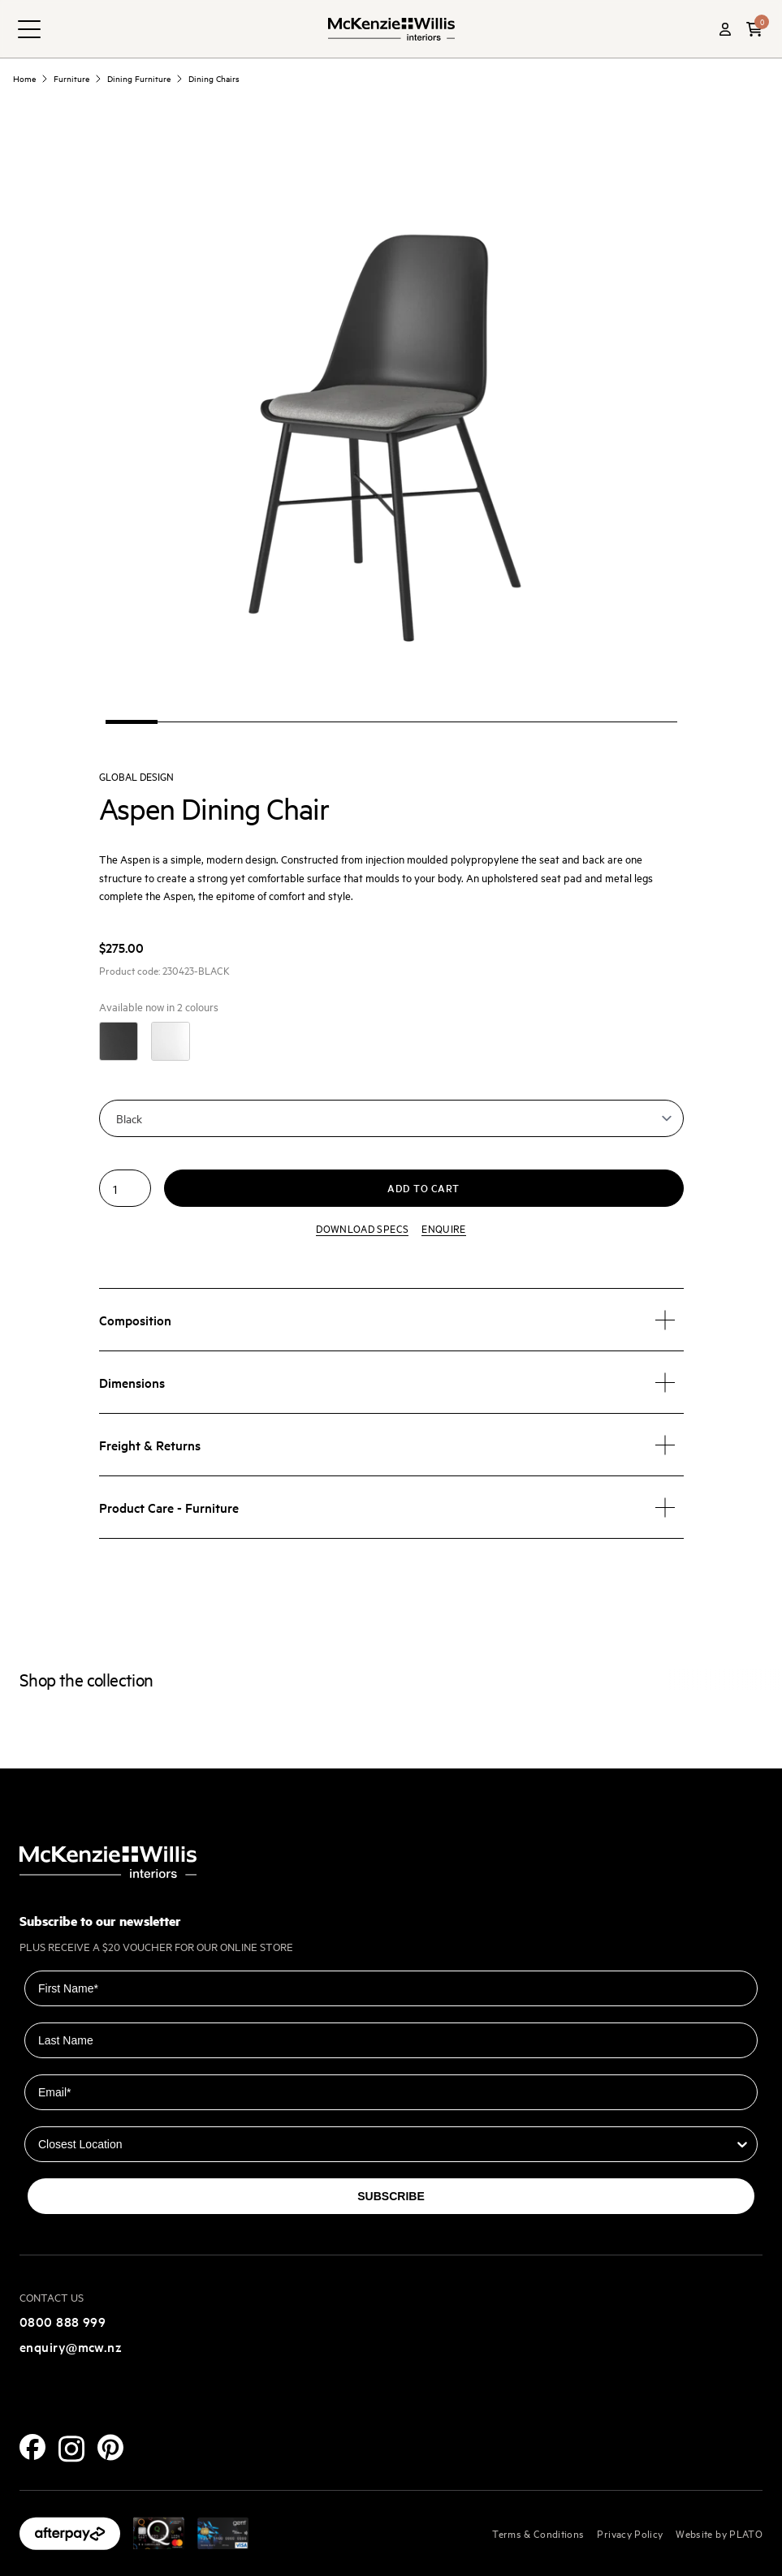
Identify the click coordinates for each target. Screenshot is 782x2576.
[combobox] (386, 2144)
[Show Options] (742, 2144)
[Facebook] (32, 2447)
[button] (754, 29)
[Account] (725, 29)
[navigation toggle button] (29, 29)
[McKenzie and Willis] (391, 29)
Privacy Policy (630, 2533)
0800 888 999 (62, 2321)
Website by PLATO (719, 2533)
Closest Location (70, 2115)
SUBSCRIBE (390, 2196)
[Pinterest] (110, 2447)
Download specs (362, 1228)
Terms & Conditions (538, 2533)
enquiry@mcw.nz (70, 2346)
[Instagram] (71, 2449)
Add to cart (423, 1187)
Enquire (443, 1228)
